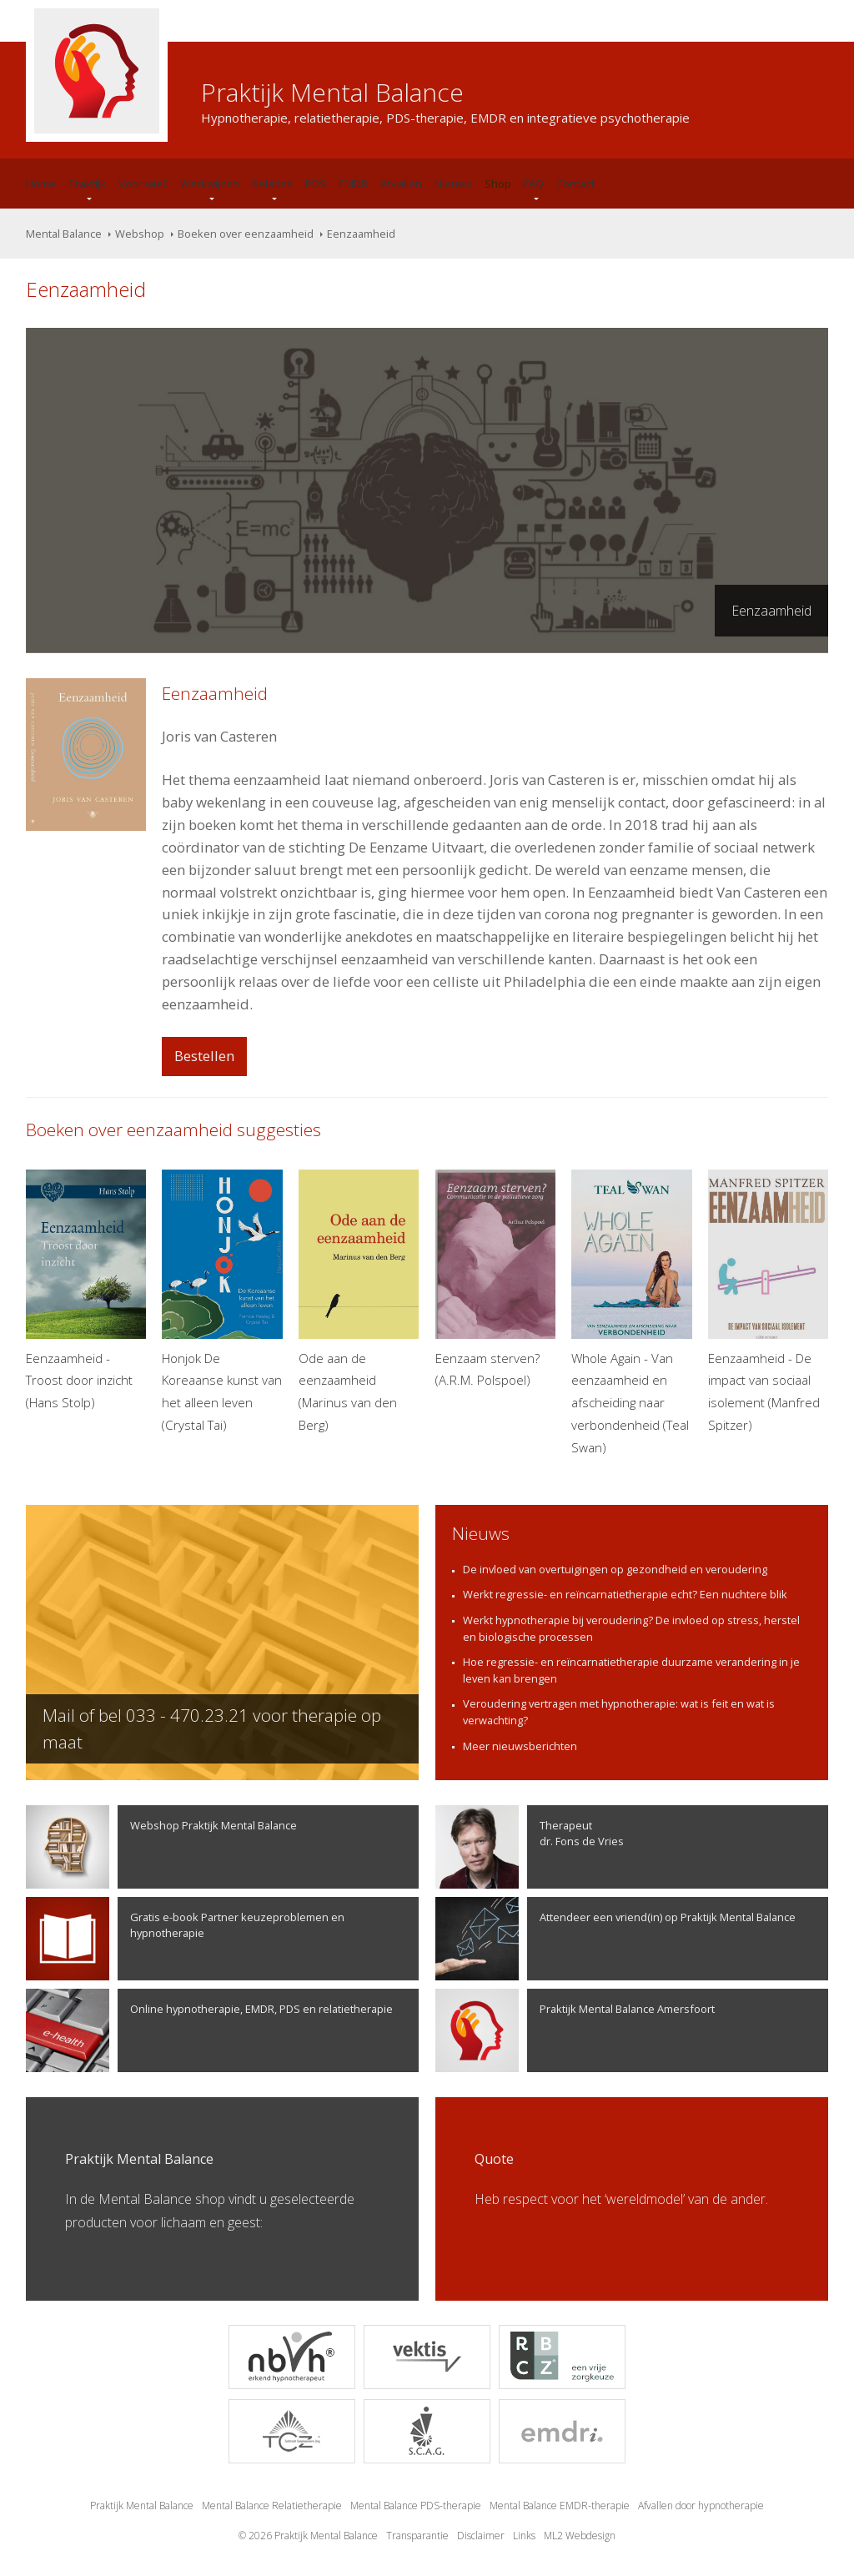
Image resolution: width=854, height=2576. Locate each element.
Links (524, 2535)
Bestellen (204, 1055)
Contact (575, 183)
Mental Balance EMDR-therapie (560, 2505)
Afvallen (401, 183)
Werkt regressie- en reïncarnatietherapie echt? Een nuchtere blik (625, 1594)
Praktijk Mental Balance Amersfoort (575, 2030)
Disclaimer (481, 2535)
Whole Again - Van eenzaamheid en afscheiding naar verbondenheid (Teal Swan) (631, 1313)
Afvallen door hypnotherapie (701, 2505)
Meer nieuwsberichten (520, 1745)
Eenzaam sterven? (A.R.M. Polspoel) (495, 1279)
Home (41, 183)
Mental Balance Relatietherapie (272, 2505)
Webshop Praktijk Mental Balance (161, 1847)
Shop (498, 183)
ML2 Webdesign (579, 2535)
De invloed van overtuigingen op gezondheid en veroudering (615, 1569)
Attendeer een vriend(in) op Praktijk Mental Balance (615, 1938)
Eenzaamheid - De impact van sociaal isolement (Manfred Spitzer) (768, 1301)
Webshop (139, 233)
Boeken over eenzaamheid (246, 233)
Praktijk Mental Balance (141, 2505)
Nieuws (453, 183)
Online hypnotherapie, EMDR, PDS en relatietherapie (209, 2030)
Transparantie (417, 2535)
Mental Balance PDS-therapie (415, 2505)
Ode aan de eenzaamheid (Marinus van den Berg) (359, 1301)
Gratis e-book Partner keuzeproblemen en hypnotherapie (185, 1938)
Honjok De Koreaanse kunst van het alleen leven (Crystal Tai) (222, 1301)
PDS (315, 183)
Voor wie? (143, 183)
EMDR (353, 183)
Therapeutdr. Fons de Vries (529, 1847)
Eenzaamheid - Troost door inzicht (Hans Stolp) (86, 1290)
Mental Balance (64, 233)
